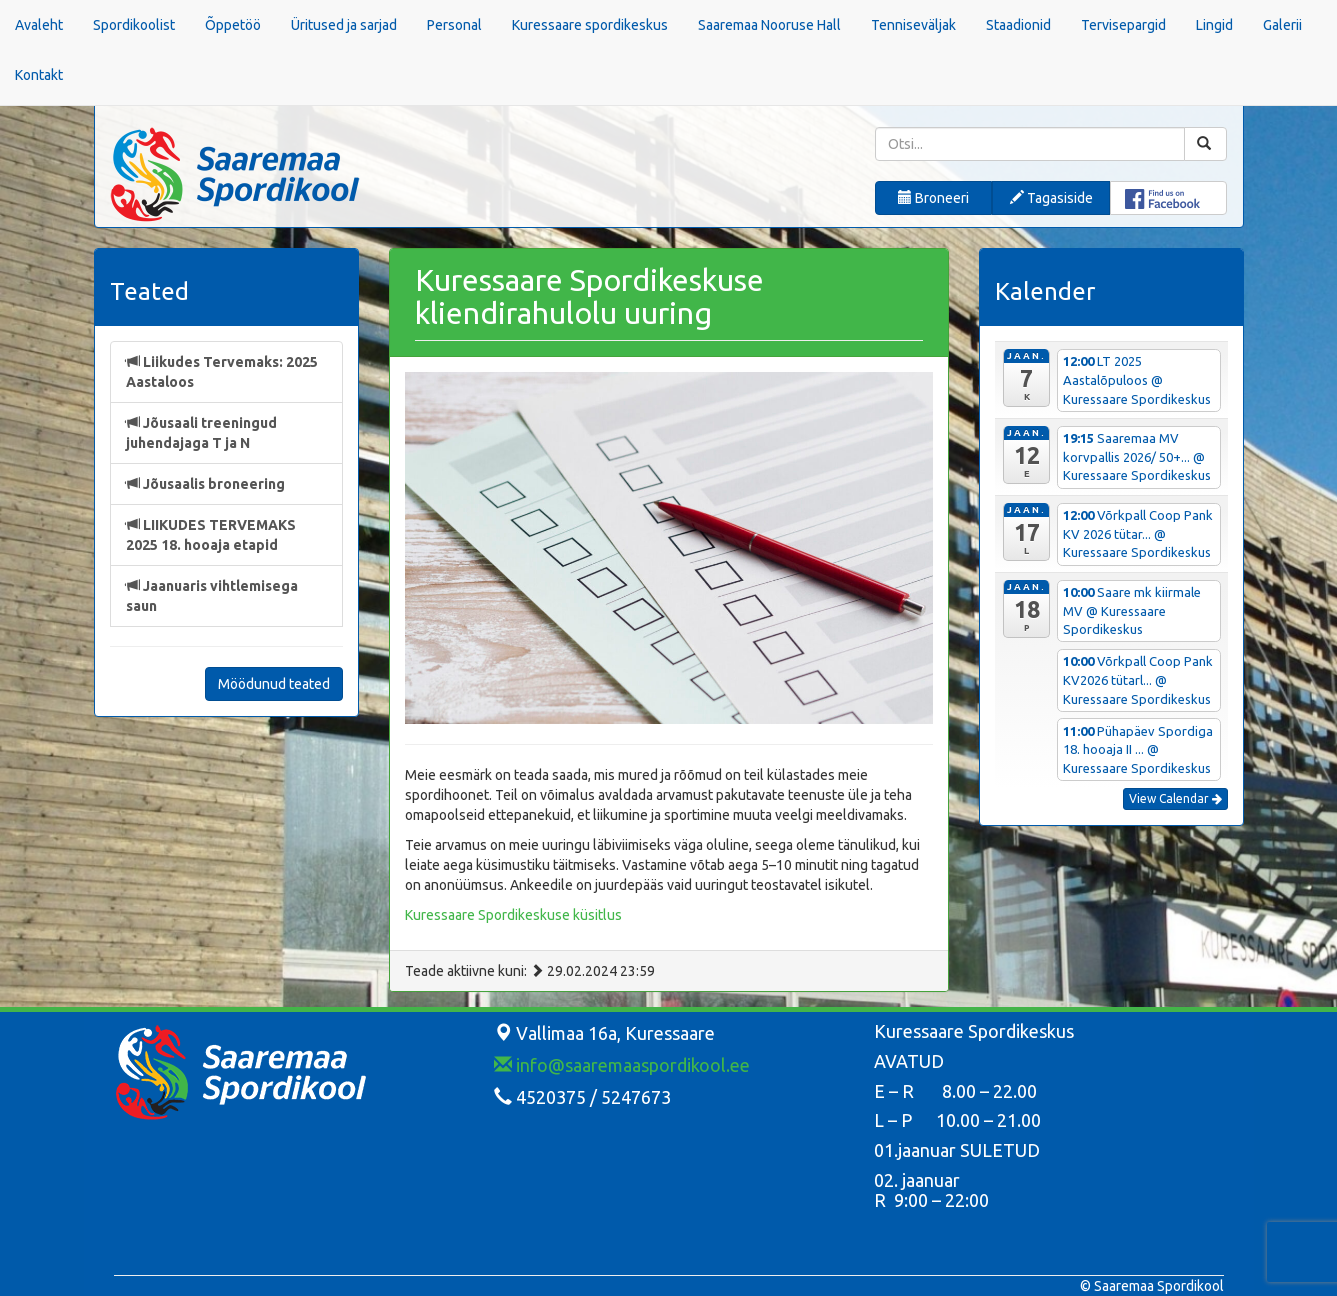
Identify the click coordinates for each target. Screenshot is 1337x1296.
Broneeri (933, 198)
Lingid (1214, 25)
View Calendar (1175, 798)
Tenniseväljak (913, 25)
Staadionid (1018, 25)
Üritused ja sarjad (344, 25)
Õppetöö (233, 25)
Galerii (1282, 25)
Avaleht (39, 25)
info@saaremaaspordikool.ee (622, 1065)
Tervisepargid (1123, 25)
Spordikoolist (134, 25)
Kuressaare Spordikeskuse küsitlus (513, 915)
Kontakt (39, 75)
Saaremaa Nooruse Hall (769, 25)
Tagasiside (1051, 198)
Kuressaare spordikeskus (590, 25)
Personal (454, 25)
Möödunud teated (274, 684)
